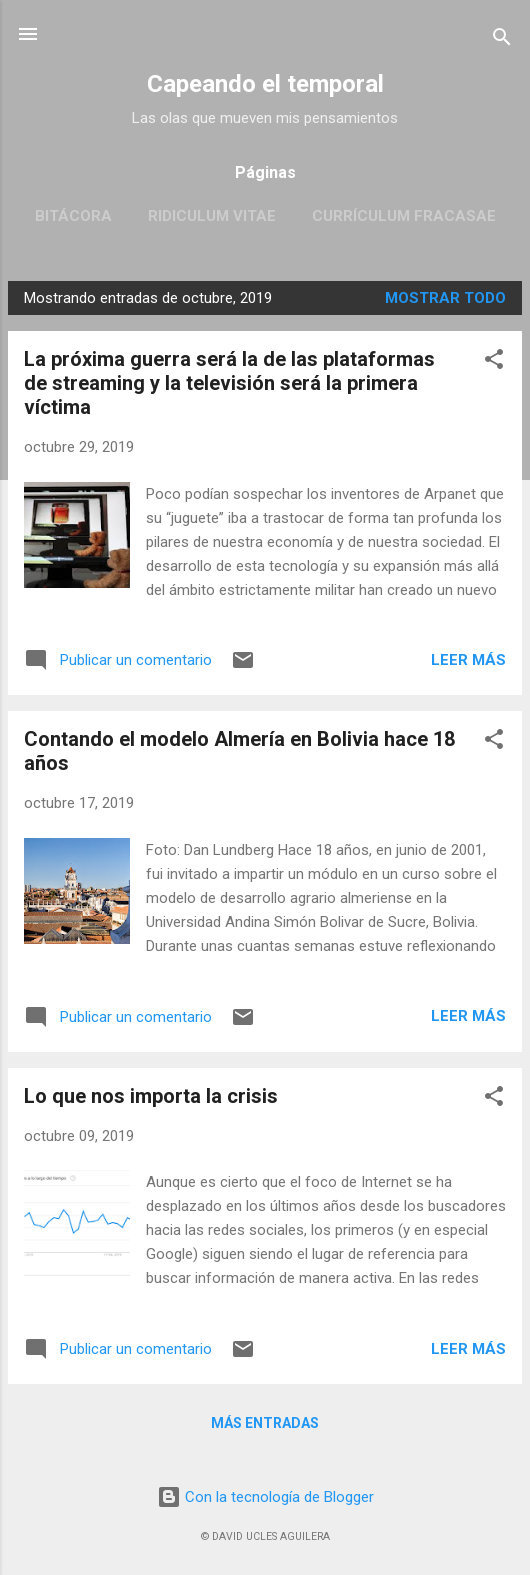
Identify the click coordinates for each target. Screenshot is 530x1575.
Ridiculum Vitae (212, 216)
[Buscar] (502, 40)
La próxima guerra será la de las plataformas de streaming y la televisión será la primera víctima (229, 383)
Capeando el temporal (265, 84)
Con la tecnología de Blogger (265, 1497)
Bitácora (73, 216)
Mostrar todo (445, 298)
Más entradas (265, 1423)
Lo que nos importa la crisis (151, 1096)
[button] (494, 362)
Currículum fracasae (404, 216)
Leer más (468, 660)
